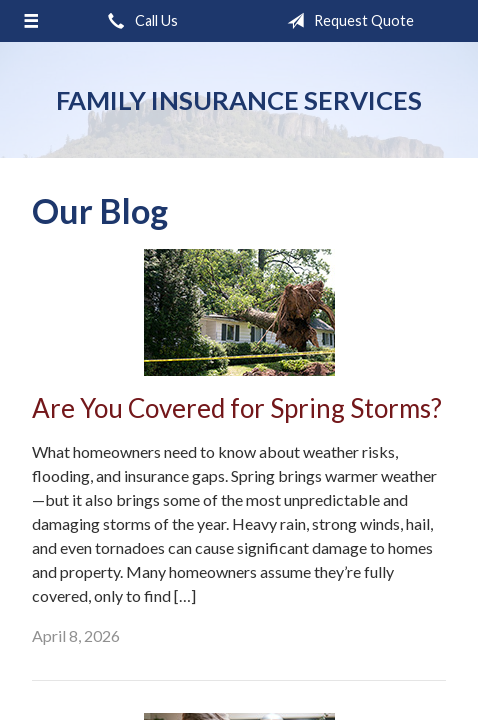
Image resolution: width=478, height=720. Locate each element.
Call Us (139, 21)
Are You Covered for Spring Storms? (237, 408)
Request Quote (346, 21)
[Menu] (31, 21)
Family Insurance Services (239, 100)
